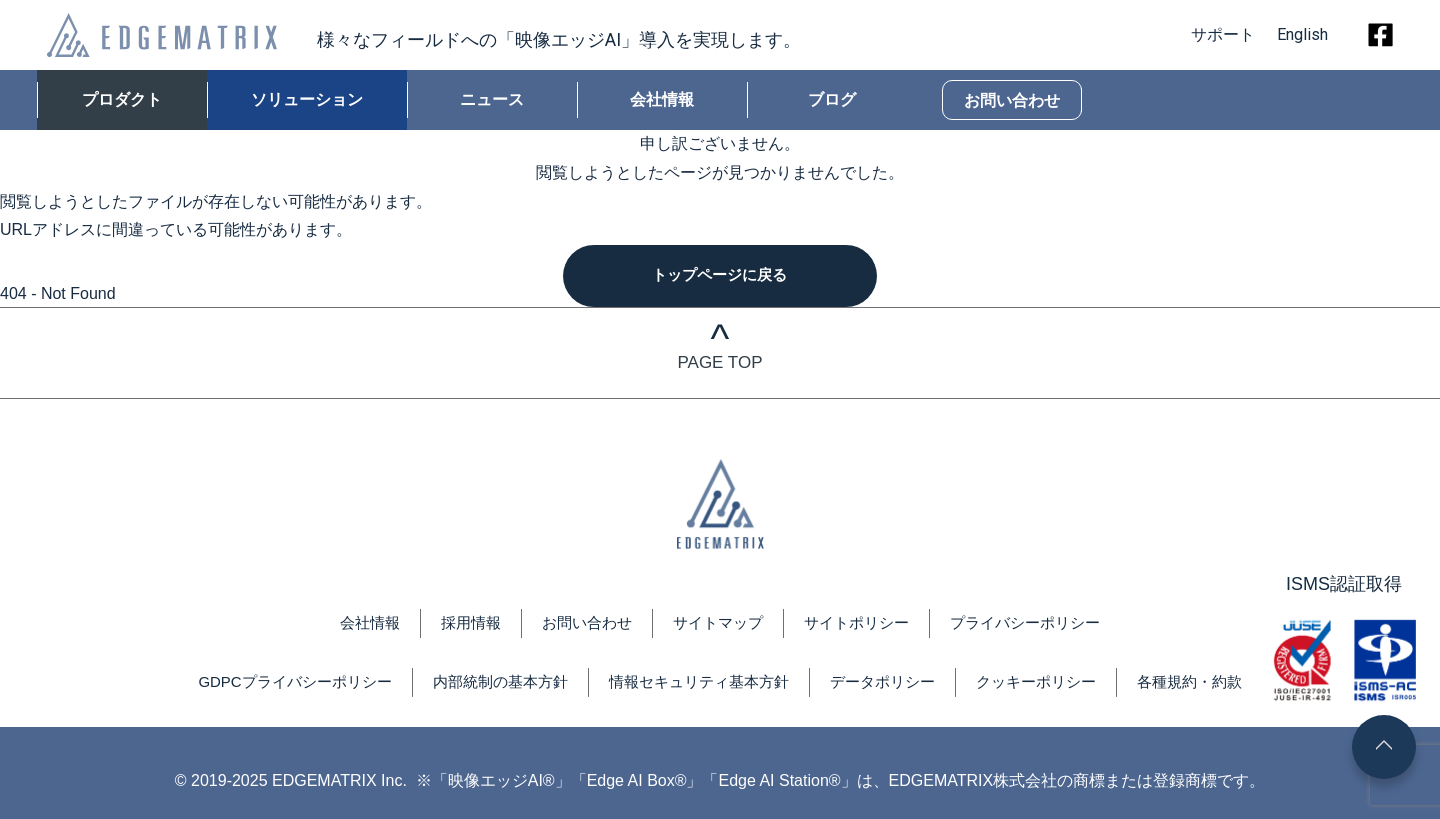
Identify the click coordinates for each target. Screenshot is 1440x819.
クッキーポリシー (1053, 684)
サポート (1215, 34)
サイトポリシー (862, 625)
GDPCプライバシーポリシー (273, 684)
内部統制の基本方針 (490, 684)
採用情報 (459, 625)
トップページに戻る (720, 276)
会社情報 (662, 99)
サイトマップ (717, 625)
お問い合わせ (1012, 100)
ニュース (492, 99)
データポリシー (892, 684)
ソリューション (307, 99)
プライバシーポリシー (1039, 625)
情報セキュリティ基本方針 (699, 684)
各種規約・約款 (1214, 684)
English (1302, 34)
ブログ (832, 99)
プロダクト (122, 99)
